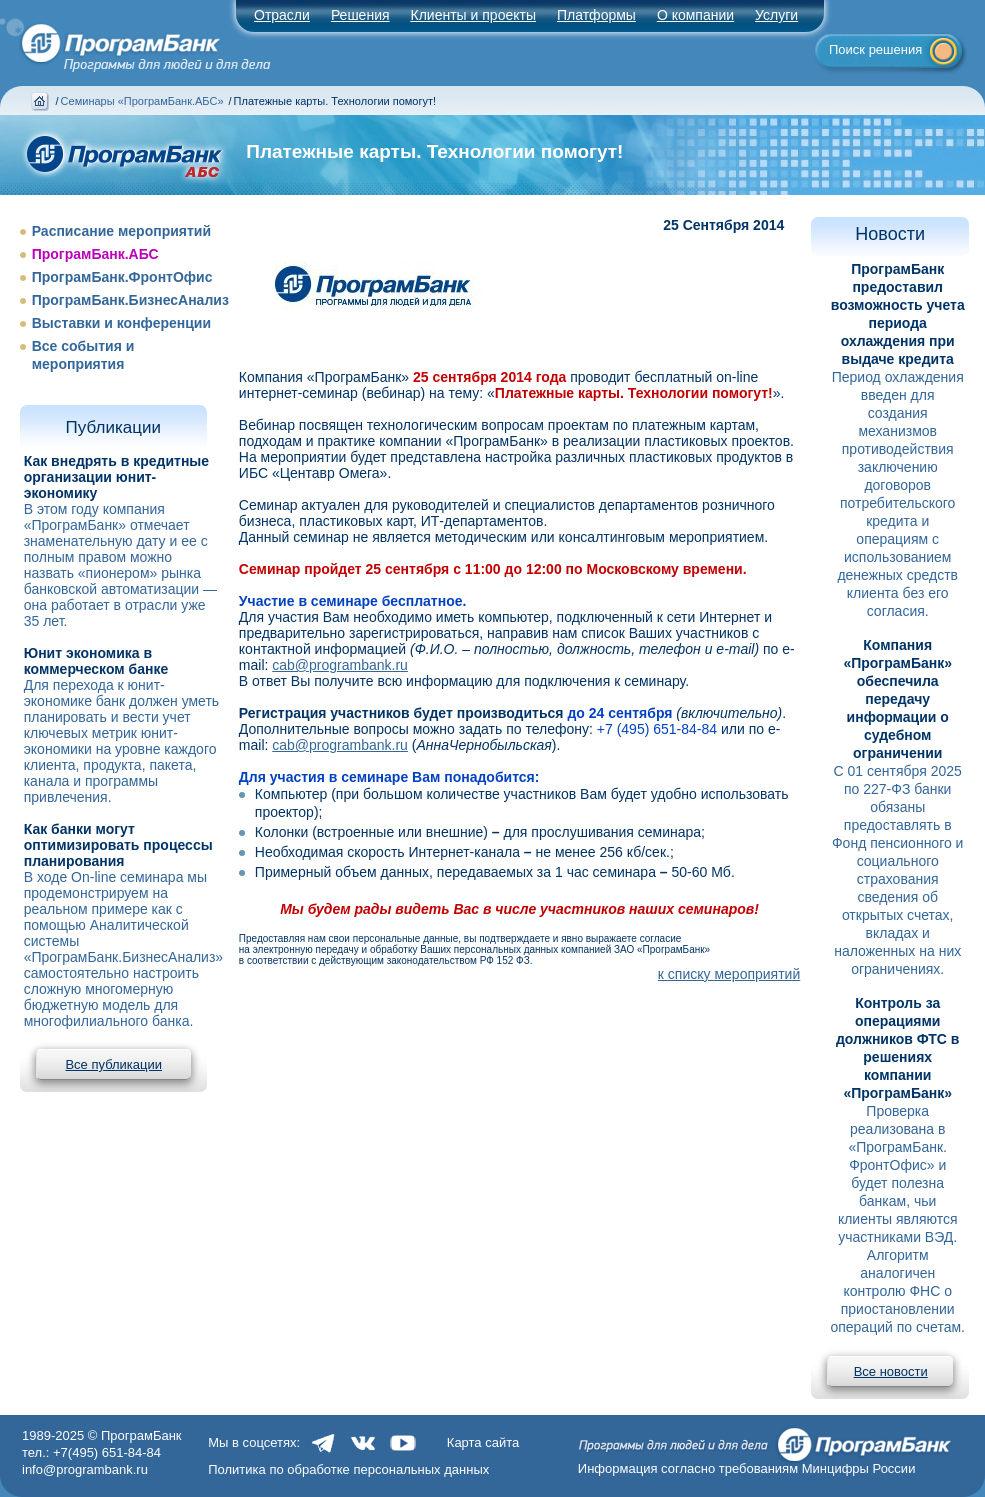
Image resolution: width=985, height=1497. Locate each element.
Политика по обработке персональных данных (348, 1469)
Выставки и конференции (121, 323)
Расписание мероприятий (121, 231)
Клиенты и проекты (473, 15)
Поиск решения (875, 49)
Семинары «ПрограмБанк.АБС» (142, 101)
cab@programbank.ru (340, 665)
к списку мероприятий (729, 974)
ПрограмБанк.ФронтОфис (122, 277)
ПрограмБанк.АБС (95, 254)
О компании (695, 15)
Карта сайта (483, 1442)
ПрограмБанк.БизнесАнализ (130, 300)
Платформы (596, 15)
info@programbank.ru (85, 1469)
